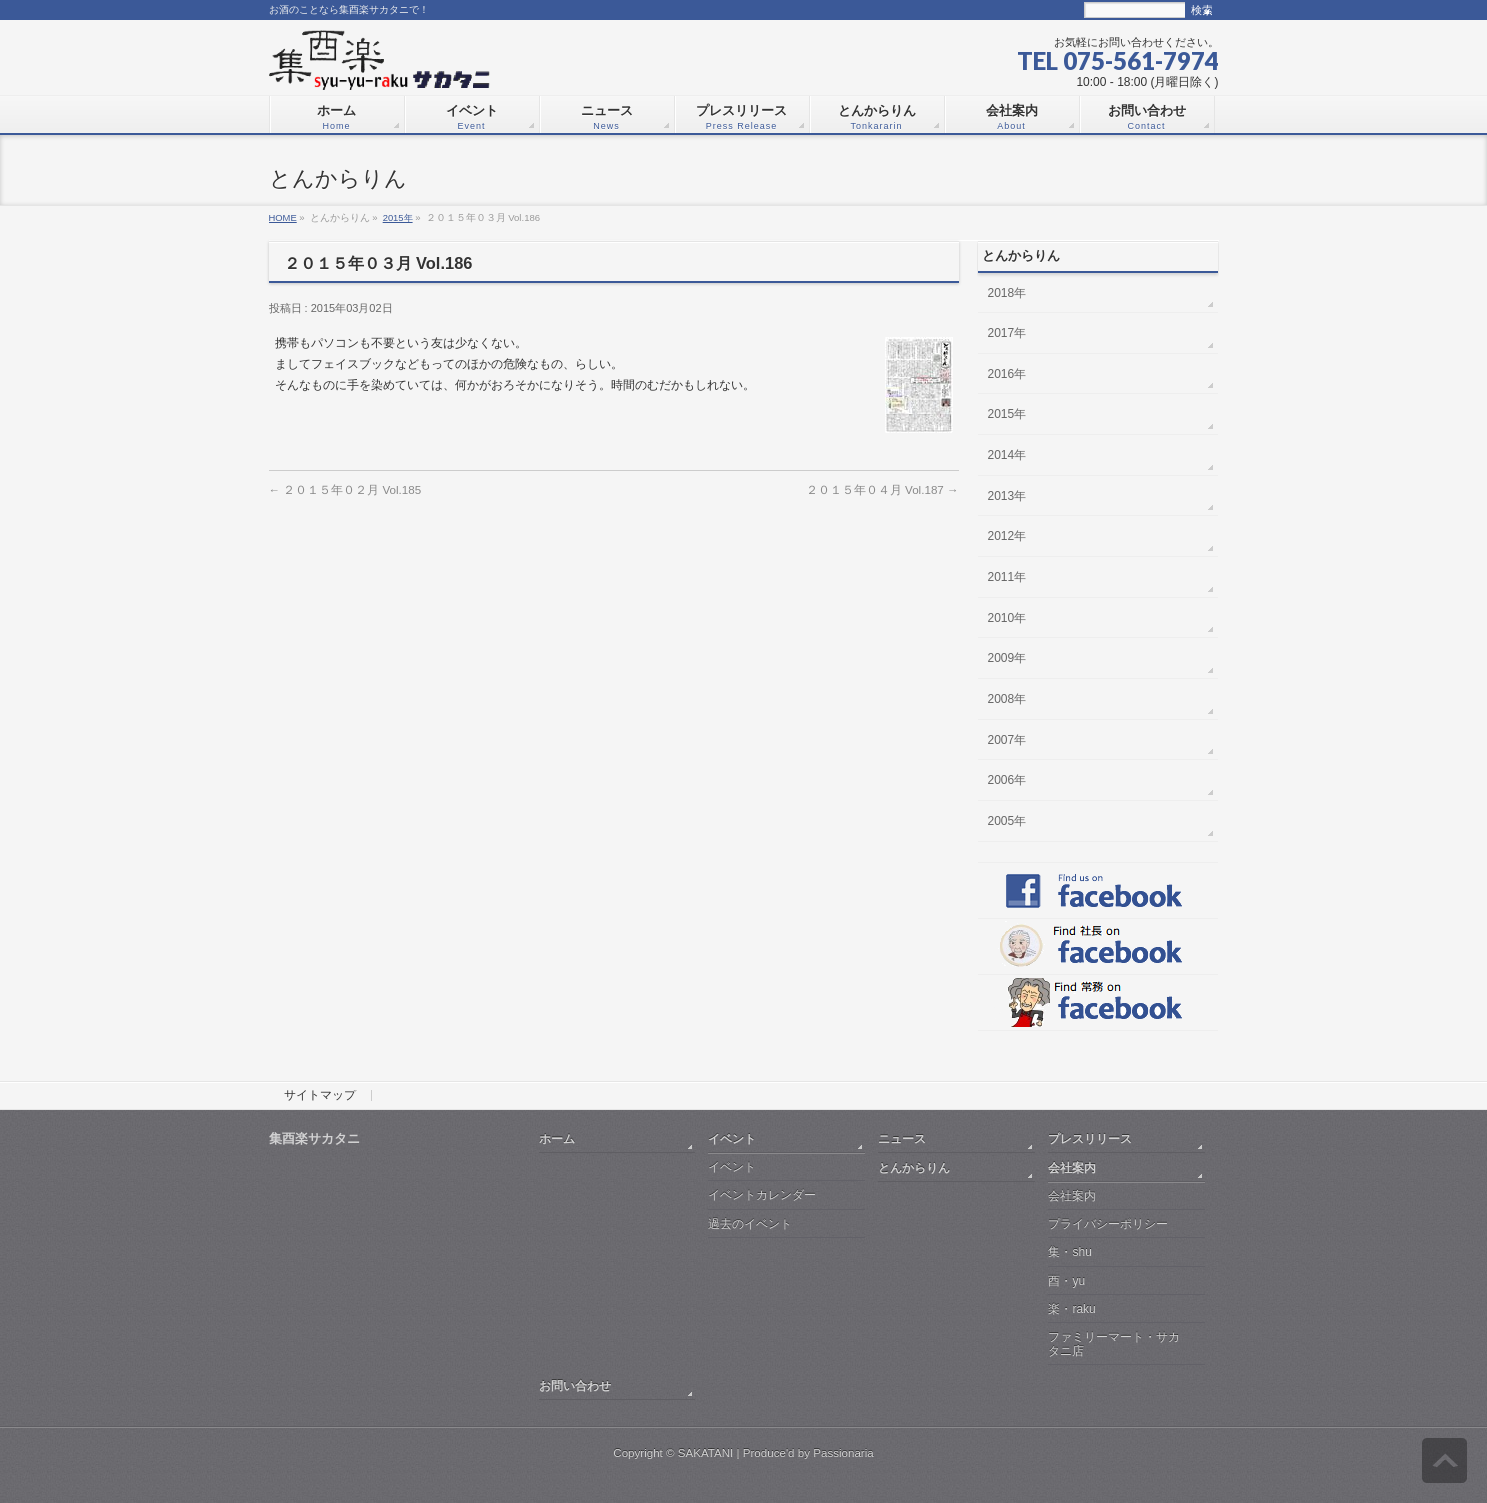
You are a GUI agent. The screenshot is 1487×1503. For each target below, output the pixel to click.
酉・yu (1066, 1281)
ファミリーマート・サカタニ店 (1114, 1343)
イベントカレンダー (762, 1195)
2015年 (398, 217)
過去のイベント (750, 1224)
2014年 (1007, 455)
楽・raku (1071, 1309)
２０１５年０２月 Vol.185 (345, 489)
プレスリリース (1090, 1138)
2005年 (1007, 821)
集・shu (1069, 1252)
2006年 (1007, 780)
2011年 (1007, 577)
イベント (732, 1138)
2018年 (1007, 293)
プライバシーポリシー (1108, 1224)
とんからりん (914, 1167)
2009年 (1007, 658)
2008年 (1007, 699)
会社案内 (1072, 1167)
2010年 (1007, 618)
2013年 (1007, 496)
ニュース (902, 1138)
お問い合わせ (575, 1385)
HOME (283, 217)
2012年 (1007, 536)
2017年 (1007, 333)
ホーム (557, 1138)
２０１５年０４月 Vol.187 (882, 489)
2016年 (1007, 374)
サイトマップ (320, 1096)
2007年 (1007, 740)
